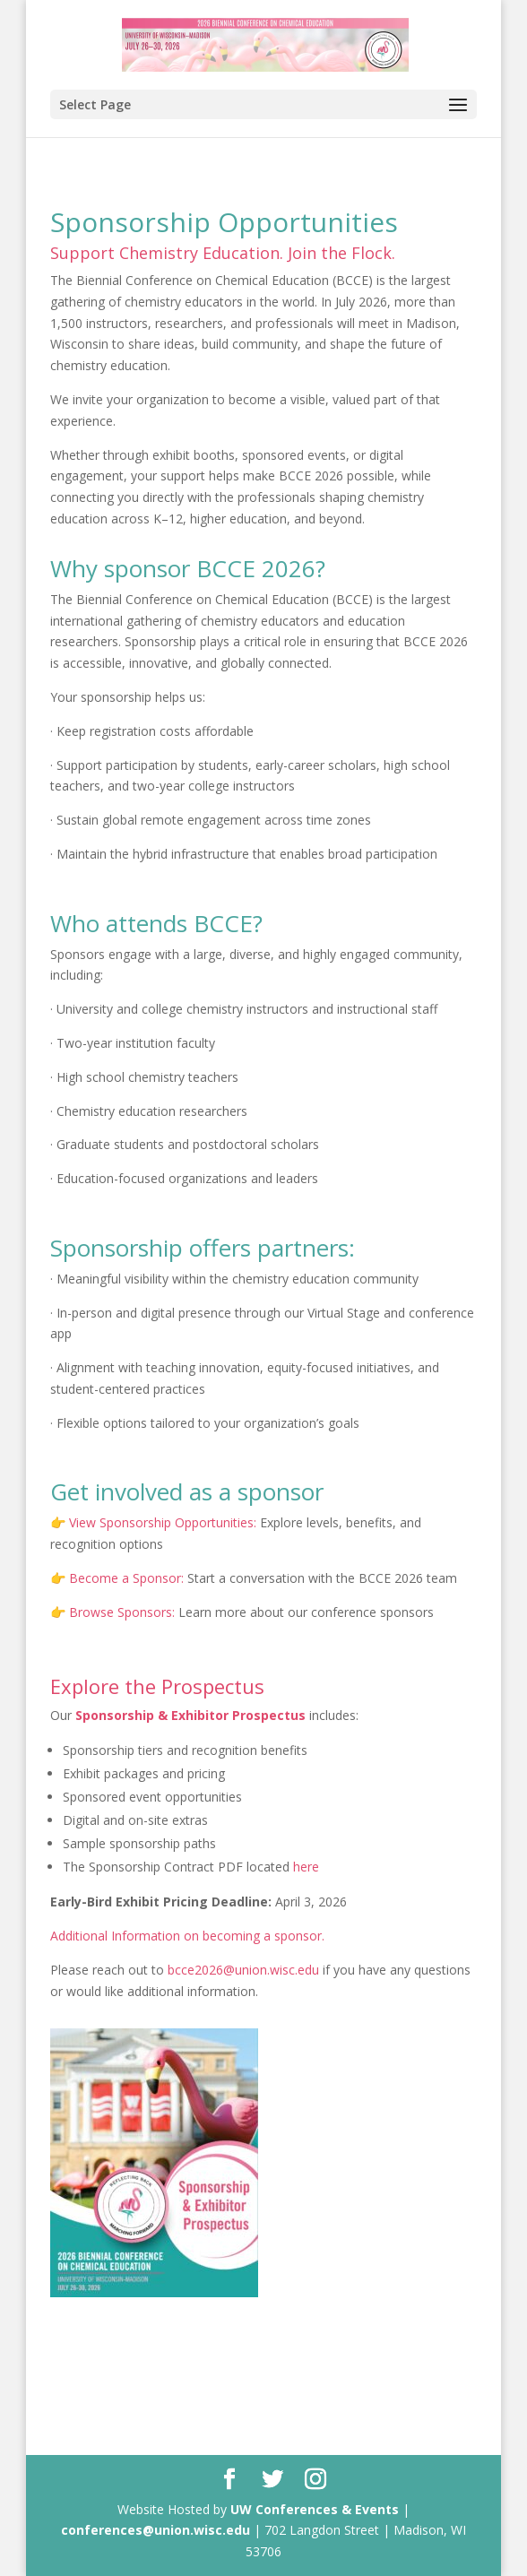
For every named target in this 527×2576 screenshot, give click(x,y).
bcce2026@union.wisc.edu (243, 1969)
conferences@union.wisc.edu (155, 2529)
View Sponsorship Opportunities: (162, 1522)
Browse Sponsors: (120, 1612)
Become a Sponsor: (124, 1577)
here (306, 1866)
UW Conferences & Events (314, 2509)
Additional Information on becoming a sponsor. (187, 1935)
